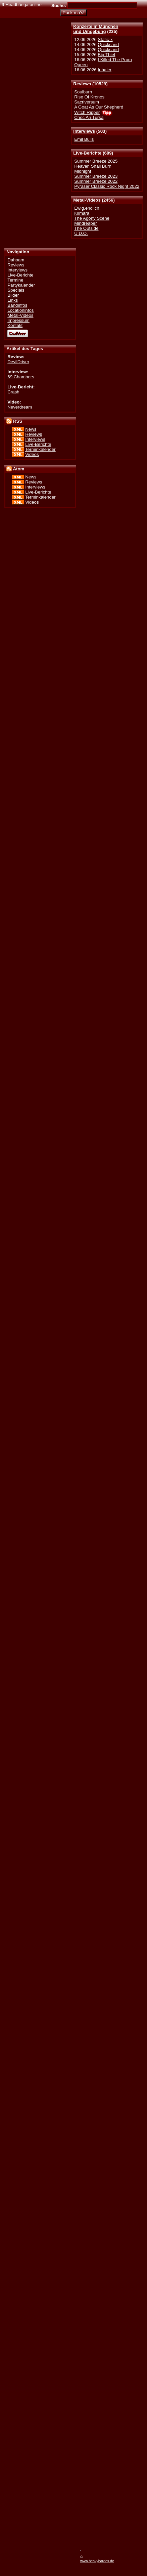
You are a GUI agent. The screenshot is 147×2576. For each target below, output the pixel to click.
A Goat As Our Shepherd (98, 107)
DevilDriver (18, 361)
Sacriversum (86, 101)
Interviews (84, 131)
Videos (32, 454)
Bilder (13, 295)
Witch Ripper (87, 112)
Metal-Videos (87, 200)
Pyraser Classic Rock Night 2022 (106, 186)
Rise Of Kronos (89, 96)
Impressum (18, 320)
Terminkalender (40, 449)
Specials (15, 290)
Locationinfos (20, 310)
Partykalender (21, 285)
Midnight (82, 171)
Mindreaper (85, 223)
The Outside (86, 228)
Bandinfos (17, 305)
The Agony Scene (91, 218)
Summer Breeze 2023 (95, 176)
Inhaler (104, 69)
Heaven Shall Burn (92, 166)
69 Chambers (20, 376)
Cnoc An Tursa (88, 117)
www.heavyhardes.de (97, 2561)
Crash (13, 391)
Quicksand (108, 44)
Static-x (105, 39)
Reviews (82, 83)
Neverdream (19, 407)
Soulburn (83, 91)
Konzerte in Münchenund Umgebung (95, 29)
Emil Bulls (84, 139)
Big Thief (106, 54)
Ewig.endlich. (87, 208)
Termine (15, 280)
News (30, 429)
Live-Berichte (87, 153)
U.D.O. (81, 233)
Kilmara (81, 213)
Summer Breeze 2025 (95, 161)
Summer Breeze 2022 (95, 181)
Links (12, 300)
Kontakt (14, 325)
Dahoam (15, 259)
